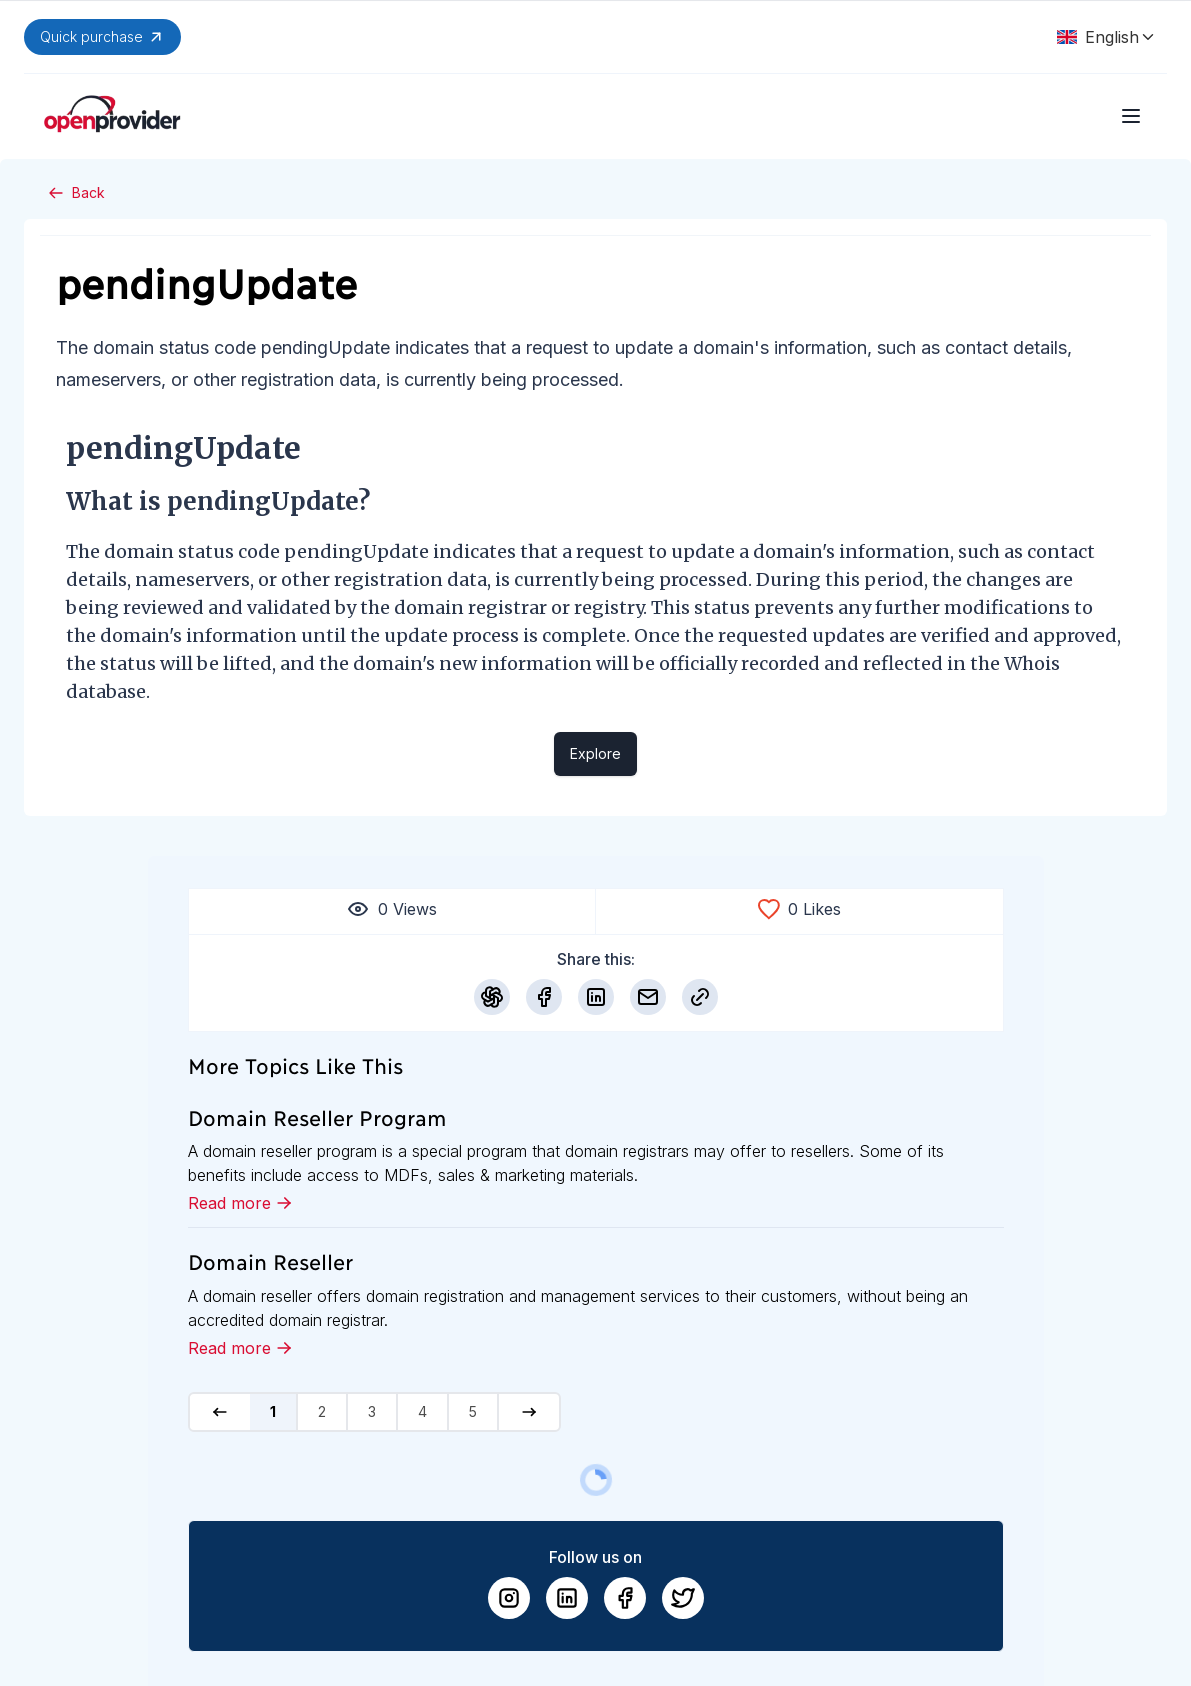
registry (608, 607)
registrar (507, 607)
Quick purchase (102, 37)
